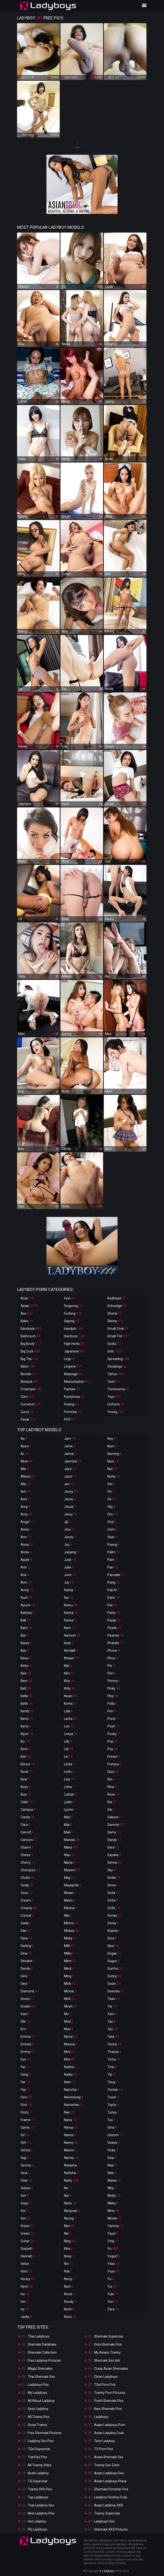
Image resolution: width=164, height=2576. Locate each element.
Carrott (27, 1832)
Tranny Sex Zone (106, 2465)
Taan (113, 1999)
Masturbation (77, 1381)
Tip (111, 2074)
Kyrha (70, 1703)
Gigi (25, 2158)
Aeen (26, 1446)
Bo (25, 1741)
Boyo (26, 1787)
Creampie (31, 1389)
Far (25, 2082)
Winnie (114, 2218)
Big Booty (31, 1344)
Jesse (70, 1499)
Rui (112, 1802)
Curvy (27, 1412)
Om (112, 1514)
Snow (112, 1885)
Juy (69, 1582)
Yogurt (113, 2256)
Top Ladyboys (38, 2497)
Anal (27, 1298)
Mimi (70, 1961)
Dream (28, 2006)
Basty (26, 1643)
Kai (68, 1597)
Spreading (118, 1359)
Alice (26, 1461)
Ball (26, 1620)
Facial (28, 1419)
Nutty (113, 1476)
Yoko (113, 2264)
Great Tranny (37, 2425)
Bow (25, 1779)
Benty (27, 1711)
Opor (112, 1537)
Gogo (26, 2203)
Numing (114, 1454)
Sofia (112, 1900)
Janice (70, 1454)
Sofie (113, 1908)
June (70, 1575)
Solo (114, 1351)
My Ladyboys (37, 2393)
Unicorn (115, 2135)
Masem (72, 1870)
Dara (26, 1938)
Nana (70, 2120)
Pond (113, 1719)
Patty (113, 1613)
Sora (112, 1938)
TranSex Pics (37, 2457)
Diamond (30, 1991)
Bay (25, 1650)
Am (26, 1491)
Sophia (113, 1931)
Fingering (73, 1306)
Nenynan (72, 2211)
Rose (113, 1794)
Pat (112, 1605)
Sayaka (114, 1855)
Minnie (70, 1991)
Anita (26, 1529)
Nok (68, 2271)
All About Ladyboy (41, 2401)
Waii (111, 2165)
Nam (70, 2082)
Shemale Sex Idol (107, 2360)
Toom (113, 2097)
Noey (70, 2256)
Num (112, 1446)
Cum (27, 1397)
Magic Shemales (40, 2368)
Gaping (72, 1321)
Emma (28, 2037)
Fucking (73, 1313)
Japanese (74, 1351)
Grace (27, 2226)
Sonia (112, 1923)
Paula (113, 1620)
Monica (70, 2044)
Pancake (116, 1575)
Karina (71, 1613)
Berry (26, 1726)
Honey (28, 2279)
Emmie (27, 2044)
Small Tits (118, 1336)
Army (27, 1590)
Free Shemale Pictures (45, 2433)
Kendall (70, 1650)
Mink (70, 1984)
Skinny (115, 1321)
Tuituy (113, 2112)
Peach (114, 1628)
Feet (69, 1298)
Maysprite (73, 1885)
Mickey (71, 1931)
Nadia (70, 2074)
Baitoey (28, 1613)
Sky (111, 1870)
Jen (69, 1484)
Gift (26, 2142)
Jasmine (73, 1461)
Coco (27, 1893)
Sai (111, 1809)
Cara (25, 1825)
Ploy (112, 1696)
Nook (69, 2309)
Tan (111, 2021)
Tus (111, 2120)
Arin (26, 1567)
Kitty (69, 1688)
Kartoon (72, 1635)
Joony (70, 1537)
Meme (71, 1923)
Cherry (28, 1862)
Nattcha (71, 2173)
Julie (69, 1567)
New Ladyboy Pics (41, 2513)
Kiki (68, 1666)
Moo (69, 2052)
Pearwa (115, 1635)
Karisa (70, 1620)
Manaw (72, 1840)
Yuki (112, 2294)
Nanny (71, 2142)
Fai (24, 2067)
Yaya (112, 2233)
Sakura (114, 1817)
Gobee (27, 2188)
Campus (28, 1809)
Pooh (113, 1726)
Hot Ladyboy (37, 2521)
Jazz (70, 1469)
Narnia (71, 2158)
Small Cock (117, 1328)
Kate (68, 1643)
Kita (69, 1681)
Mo (67, 2014)
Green (27, 2233)
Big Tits (29, 1359)
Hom (26, 2271)
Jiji (67, 1522)
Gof (25, 2195)
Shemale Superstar (108, 2336)
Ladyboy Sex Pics (41, 2441)
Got (25, 2218)
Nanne (70, 2135)
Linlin (69, 1772)
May (69, 1878)
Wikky (112, 2203)
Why (111, 2188)
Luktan (70, 1794)
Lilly (68, 1741)
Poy (112, 1749)
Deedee (28, 1961)
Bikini (28, 1366)
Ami (25, 1499)
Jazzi (70, 1476)
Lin (68, 1756)
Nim (69, 2226)
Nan (69, 2112)
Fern (26, 2097)
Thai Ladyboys (38, 2336)
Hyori (27, 2286)
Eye (26, 2059)
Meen (69, 1900)
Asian (29, 1306)
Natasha (71, 2165)
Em (24, 2029)
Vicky (112, 2150)
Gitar (26, 2180)
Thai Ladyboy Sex (41, 2505)
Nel (67, 2195)
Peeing (71, 1404)
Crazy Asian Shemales (111, 2368)
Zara (113, 2309)
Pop (112, 1741)
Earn (25, 2014)
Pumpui (114, 1764)
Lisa (69, 1779)
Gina (25, 2173)
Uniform (115, 1404)
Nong (69, 2279)
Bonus (28, 1764)
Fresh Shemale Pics (108, 2401)
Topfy (113, 2105)
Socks (114, 1344)
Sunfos (115, 1968)
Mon (68, 2029)
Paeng (113, 1544)
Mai (68, 1825)
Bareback (31, 1328)
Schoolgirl (117, 1306)
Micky (70, 1938)
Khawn (71, 1658)
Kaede (70, 1590)
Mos (69, 2059)
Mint (69, 1999)
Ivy (25, 2309)
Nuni (112, 1461)
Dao (26, 1931)
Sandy (114, 1840)
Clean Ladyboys (106, 2376)
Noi (68, 2264)
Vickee (113, 2142)
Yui (112, 2286)
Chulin (27, 1878)
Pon (111, 1711)
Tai (111, 2006)
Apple (26, 1560)
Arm (26, 1582)
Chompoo (30, 1870)
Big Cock (30, 1351)
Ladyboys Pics (38, 2385)
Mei (68, 1915)
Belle (26, 1703)
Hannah (28, 2256)
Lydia (69, 1802)
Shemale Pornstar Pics (111, 2489)
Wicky (113, 2195)
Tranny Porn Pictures (109, 2393)
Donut (27, 1999)
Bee (26, 1673)
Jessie (70, 1507)
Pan (112, 1567)
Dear (26, 1953)
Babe (27, 1321)
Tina (112, 2067)
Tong (112, 2082)
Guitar (27, 2241)
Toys (114, 1397)
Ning (69, 2241)
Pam (112, 1560)
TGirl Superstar (39, 2449)
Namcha (71, 2090)
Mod (68, 2021)
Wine (113, 2211)
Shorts (114, 1313)
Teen (113, 1381)
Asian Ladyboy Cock (109, 2433)
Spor (113, 1946)
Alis (25, 1469)
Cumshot (31, 1404)
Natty (71, 2180)
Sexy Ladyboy (38, 2409)
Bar (24, 1635)
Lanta (70, 1719)
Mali (68, 1832)
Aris (25, 1575)
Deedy (27, 1968)
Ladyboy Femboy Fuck (110, 2497)
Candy (28, 1817)
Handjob (73, 1328)
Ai (24, 1454)
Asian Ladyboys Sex (109, 2473)
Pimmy (114, 1681)
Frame (28, 2120)
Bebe (26, 1666)
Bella (26, 1696)
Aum (26, 1597)
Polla (112, 1703)
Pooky (113, 1734)
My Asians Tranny (107, 2352)
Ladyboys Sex (104, 2521)
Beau (26, 1658)
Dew (25, 1984)
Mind (69, 1968)
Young (115, 1412)
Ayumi (28, 1605)
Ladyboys (101, 2417)
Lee (69, 1726)
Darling (27, 1946)
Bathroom (30, 1336)
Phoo (112, 1658)
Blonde (28, 1374)
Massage (73, 1374)
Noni (68, 2286)
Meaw (70, 1893)
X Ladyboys (107, 2571)
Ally (26, 1484)
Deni (25, 1976)
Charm (27, 1847)
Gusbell (27, 2248)
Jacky (26, 2317)
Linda (69, 1764)
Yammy (115, 2226)
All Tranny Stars (39, 2465)
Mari (69, 1855)
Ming (69, 1976)
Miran (70, 2006)
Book (27, 1772)
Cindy (27, 1885)
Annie (26, 1552)
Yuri (112, 2301)
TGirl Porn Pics (105, 2385)
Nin (67, 2233)
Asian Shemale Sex (108, 2457)
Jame (69, 1446)
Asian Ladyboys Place (110, 2481)
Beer (26, 1681)
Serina (114, 1862)
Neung (70, 2218)
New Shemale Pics (108, 2409)
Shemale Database (42, 2344)
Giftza (26, 2150)
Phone (113, 1650)
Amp (26, 1507)
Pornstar (73, 1412)
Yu (110, 2279)
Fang (26, 2074)
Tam (112, 2014)
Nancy (71, 2127)
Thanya (114, 2052)
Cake (27, 1802)
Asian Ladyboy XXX (108, 2505)
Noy (111, 1438)
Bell (26, 1688)
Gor (24, 2211)
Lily (68, 1749)
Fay (25, 2090)
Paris (113, 1597)
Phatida (115, 1643)
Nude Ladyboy (38, 2473)
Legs (70, 1359)
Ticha (113, 2059)
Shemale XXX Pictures (111, 2529)
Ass (27, 1313)
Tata (113, 2037)
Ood (111, 1522)
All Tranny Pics (39, 2417)
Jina (69, 1529)
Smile (113, 1878)
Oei (111, 1484)
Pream (113, 1756)
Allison (28, 1476)
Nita (68, 2248)
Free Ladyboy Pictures (44, 2360)
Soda (113, 1893)
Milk (69, 1946)
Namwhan (73, 2105)
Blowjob (30, 1381)
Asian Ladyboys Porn (109, 2425)
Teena (114, 2044)
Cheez (27, 1855)
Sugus (113, 1961)
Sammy (115, 1825)
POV (69, 1419)
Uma (112, 2127)
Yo (112, 2248)
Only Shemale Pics (108, 2344)
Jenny (71, 1491)
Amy (26, 1514)
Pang (113, 1582)
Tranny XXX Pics (40, 2489)
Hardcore (74, 1336)
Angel (27, 1522)
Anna (27, 1544)
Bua (26, 1794)
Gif (25, 2135)
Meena (70, 1908)
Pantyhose (74, 1397)
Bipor (27, 1734)
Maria (69, 1862)
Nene (70, 2203)
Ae (24, 1438)
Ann (26, 1537)
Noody (70, 2301)
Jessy (70, 1514)
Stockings (117, 1366)
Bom (25, 1749)
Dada (26, 1923)
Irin (24, 2301)
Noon (70, 2317)
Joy (68, 1544)
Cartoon (29, 1840)
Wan (112, 2173)
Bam (26, 1628)
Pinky (113, 1688)
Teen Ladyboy (104, 2441)
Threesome (118, 1389)
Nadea (70, 2067)
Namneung (73, 2097)
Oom (112, 1529)
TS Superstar (38, 2481)
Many (70, 1847)
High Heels (74, 1344)
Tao (112, 2029)
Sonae (114, 1915)
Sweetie (115, 1991)
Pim (111, 1673)
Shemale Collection (42, 2352)
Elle (25, 2021)
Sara (113, 1847)
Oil (111, 1499)
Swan (113, 1984)
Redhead (116, 1298)
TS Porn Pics (103, 2449)
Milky (69, 1953)
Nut (112, 1469)
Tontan (115, 2090)
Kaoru (70, 1605)
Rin (111, 1779)
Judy (70, 1560)
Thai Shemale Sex (41, 2376)
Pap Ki (113, 1590)
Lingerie (73, 1366)
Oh (110, 1491)
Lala (68, 1711)
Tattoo (115, 1374)
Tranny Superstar (107, 2513)
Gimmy (27, 2165)
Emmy (28, 2052)
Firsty (26, 2112)
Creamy (29, 1908)
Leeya (70, 1734)
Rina (112, 1787)
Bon (26, 1756)
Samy (114, 1832)
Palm (113, 1552)
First (26, 2105)
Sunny (114, 1976)
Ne (68, 2188)
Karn (69, 1628)
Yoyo (113, 2271)
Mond (70, 2037)
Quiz (113, 1772)
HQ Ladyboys (37, 2529)
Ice (25, 2294)
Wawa (114, 2180)
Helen (27, 2264)
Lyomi (69, 1809)
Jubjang (71, 1552)
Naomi (70, 2150)
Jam (69, 1438)
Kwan (70, 1696)
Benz (27, 1719)
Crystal (27, 1915)
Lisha (69, 1787)
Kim (69, 1673)
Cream (27, 1900)
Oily (111, 1507)
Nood (69, 2294)
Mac (68, 1817)
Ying (112, 2241)
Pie (112, 1666)
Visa (111, 2158)
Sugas (114, 1953)
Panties (72, 1389)
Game (27, 2127)
